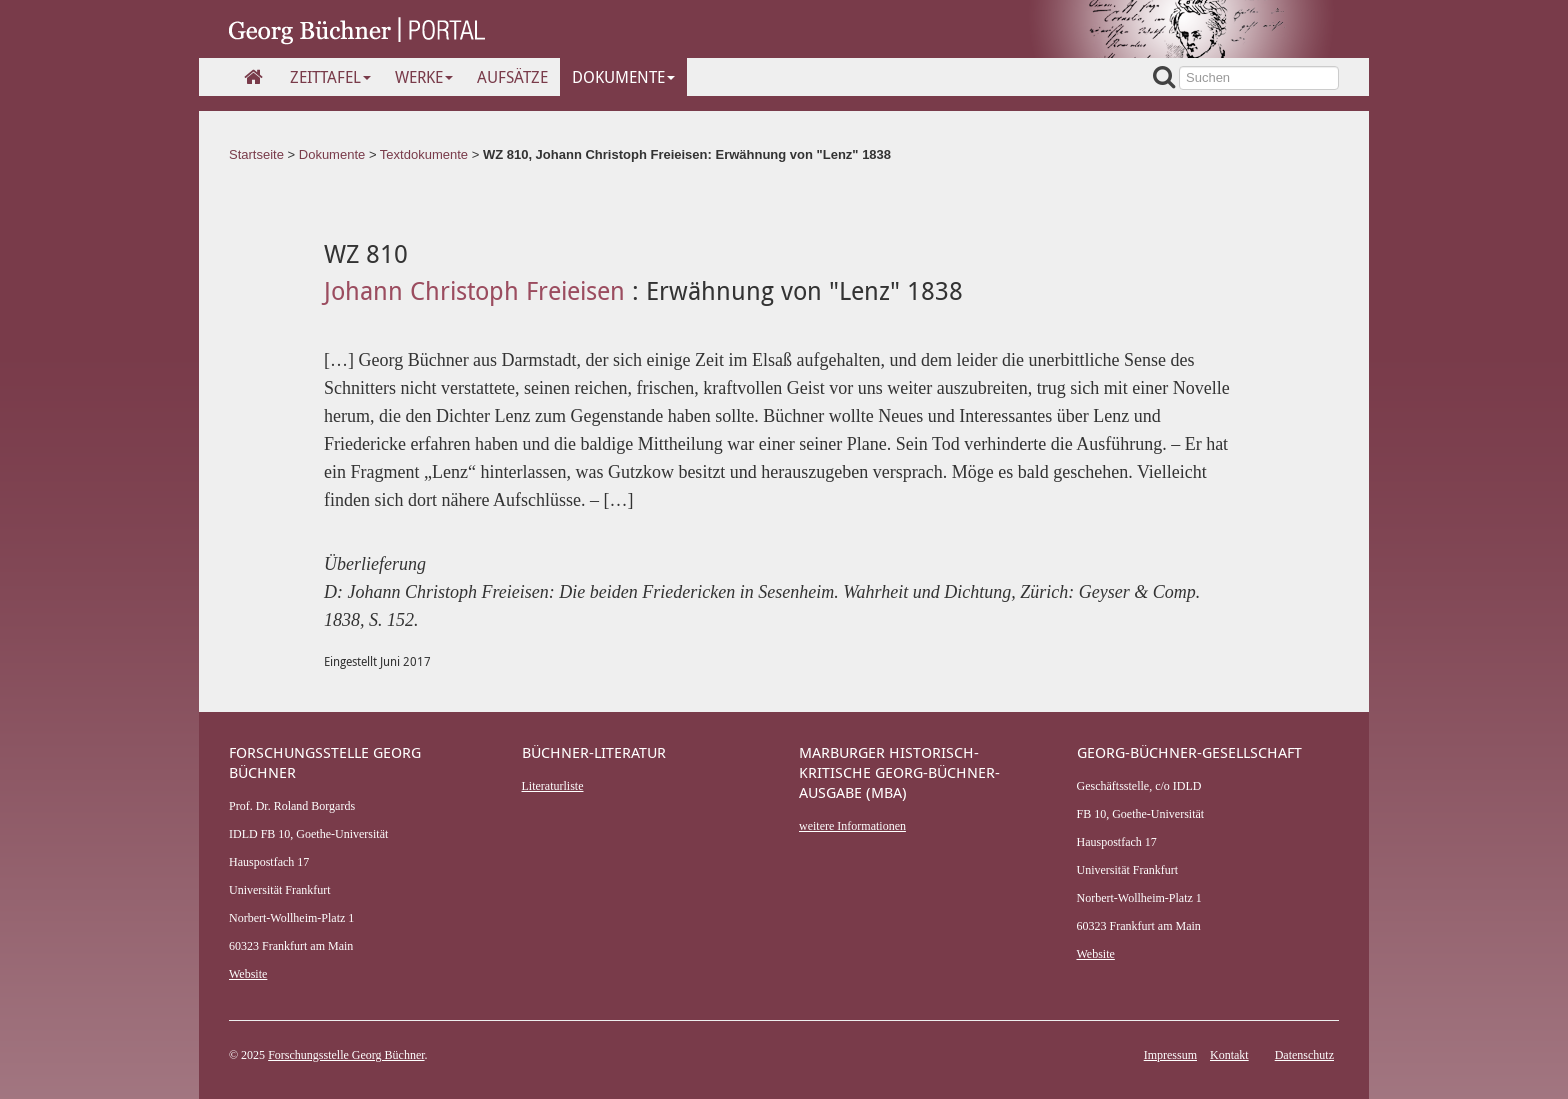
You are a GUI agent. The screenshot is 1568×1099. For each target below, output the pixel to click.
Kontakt (1229, 1055)
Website (248, 974)
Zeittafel (330, 77)
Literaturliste (553, 786)
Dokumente (623, 77)
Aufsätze (512, 77)
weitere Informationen (852, 826)
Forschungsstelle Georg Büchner (346, 1055)
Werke (424, 77)
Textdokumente (424, 154)
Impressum (1170, 1055)
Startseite (256, 154)
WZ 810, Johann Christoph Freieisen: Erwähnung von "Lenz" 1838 (687, 154)
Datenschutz (1304, 1055)
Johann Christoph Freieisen (478, 290)
